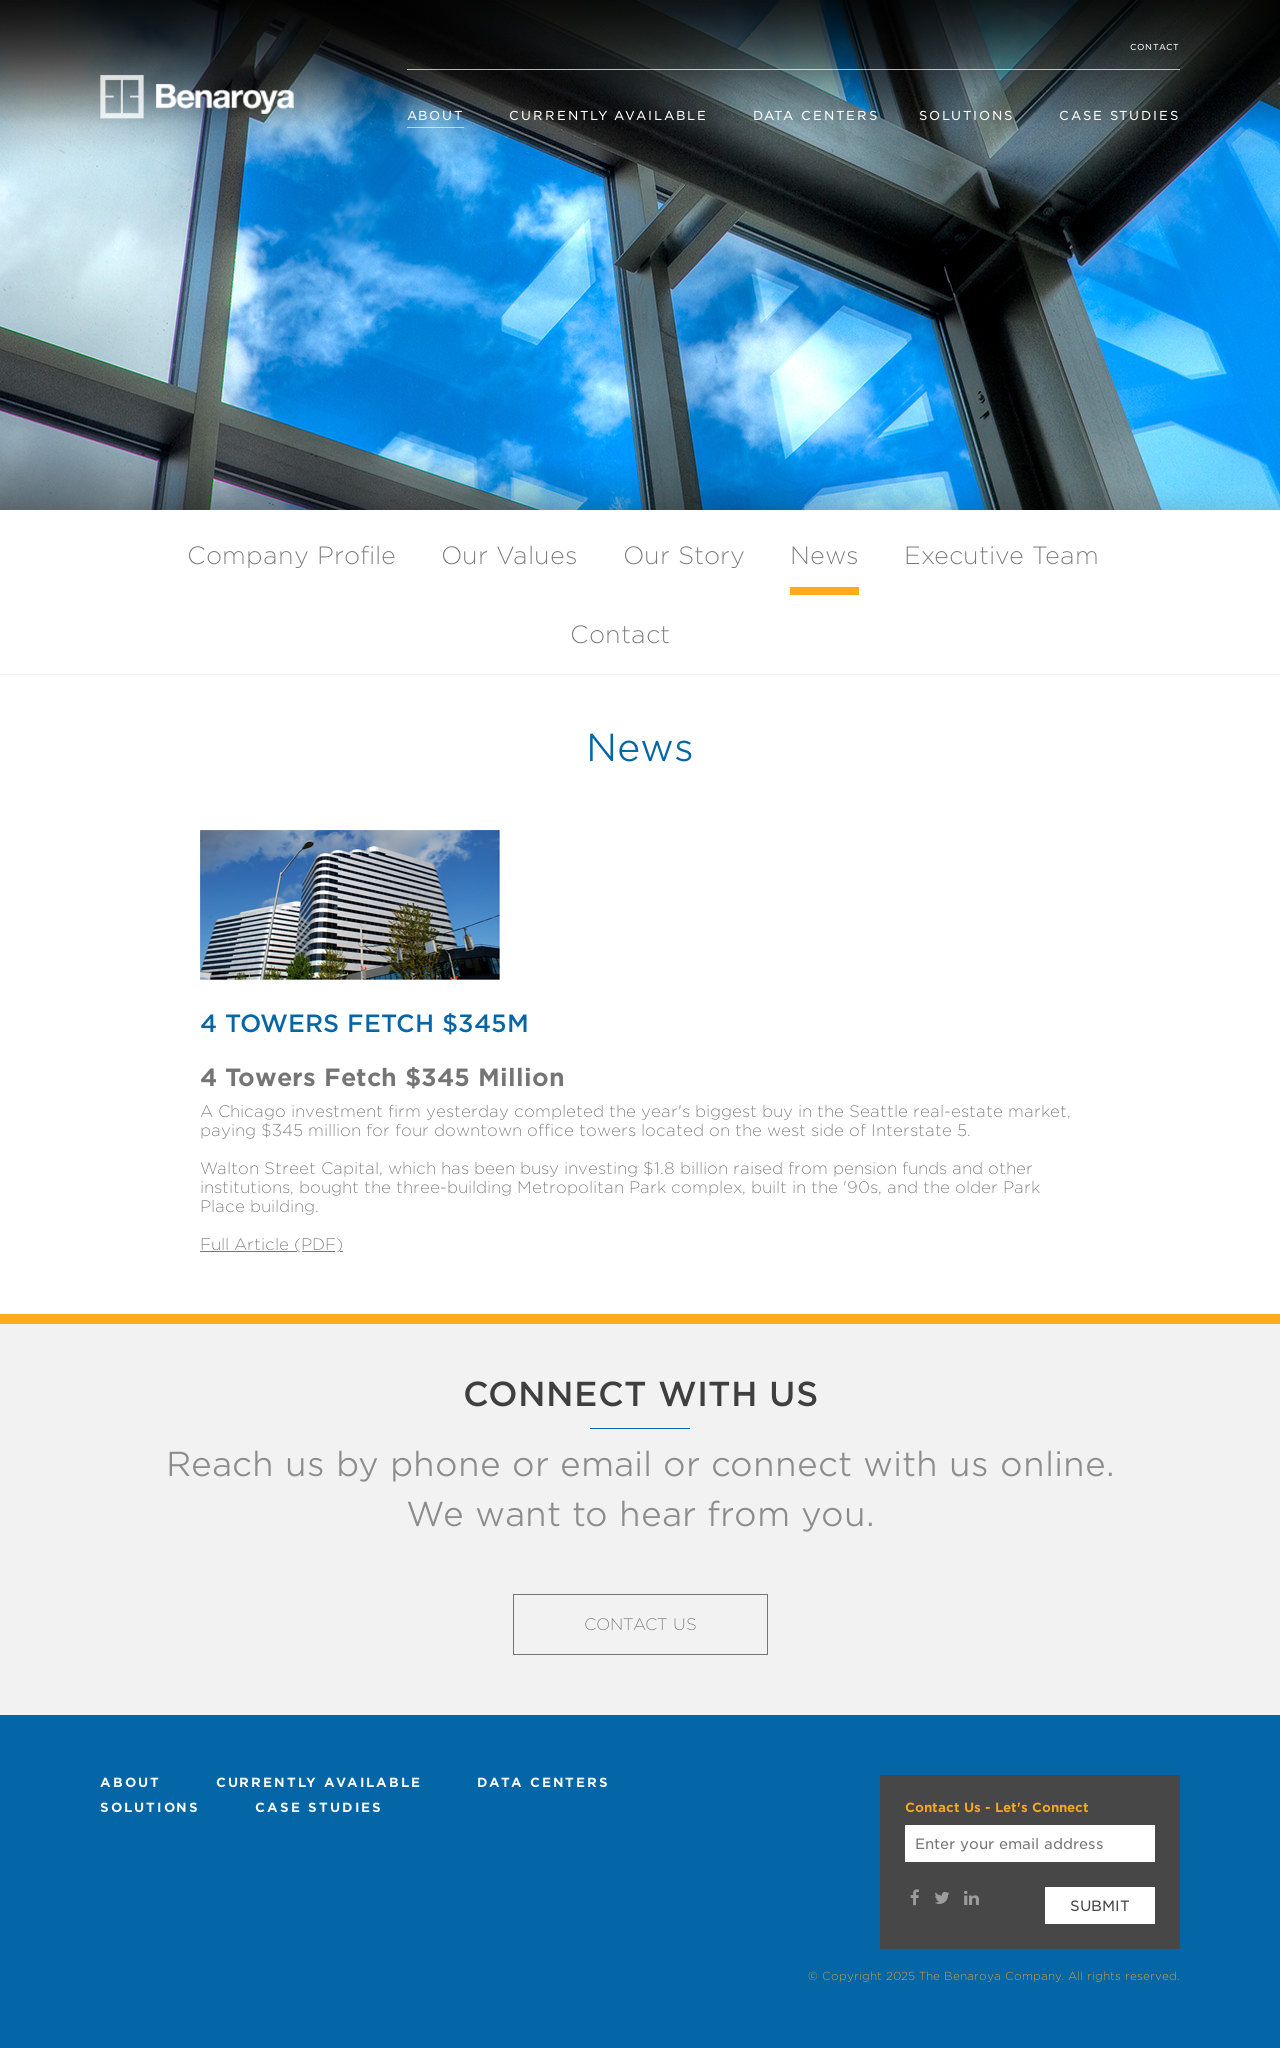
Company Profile (291, 555)
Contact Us (640, 1624)
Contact (1155, 47)
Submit (1100, 1905)
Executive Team (1001, 555)
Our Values (509, 555)
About (436, 115)
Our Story (684, 555)
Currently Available (608, 115)
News (824, 555)
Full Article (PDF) (271, 1244)
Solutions (966, 115)
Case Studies (1119, 115)
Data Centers (816, 115)
